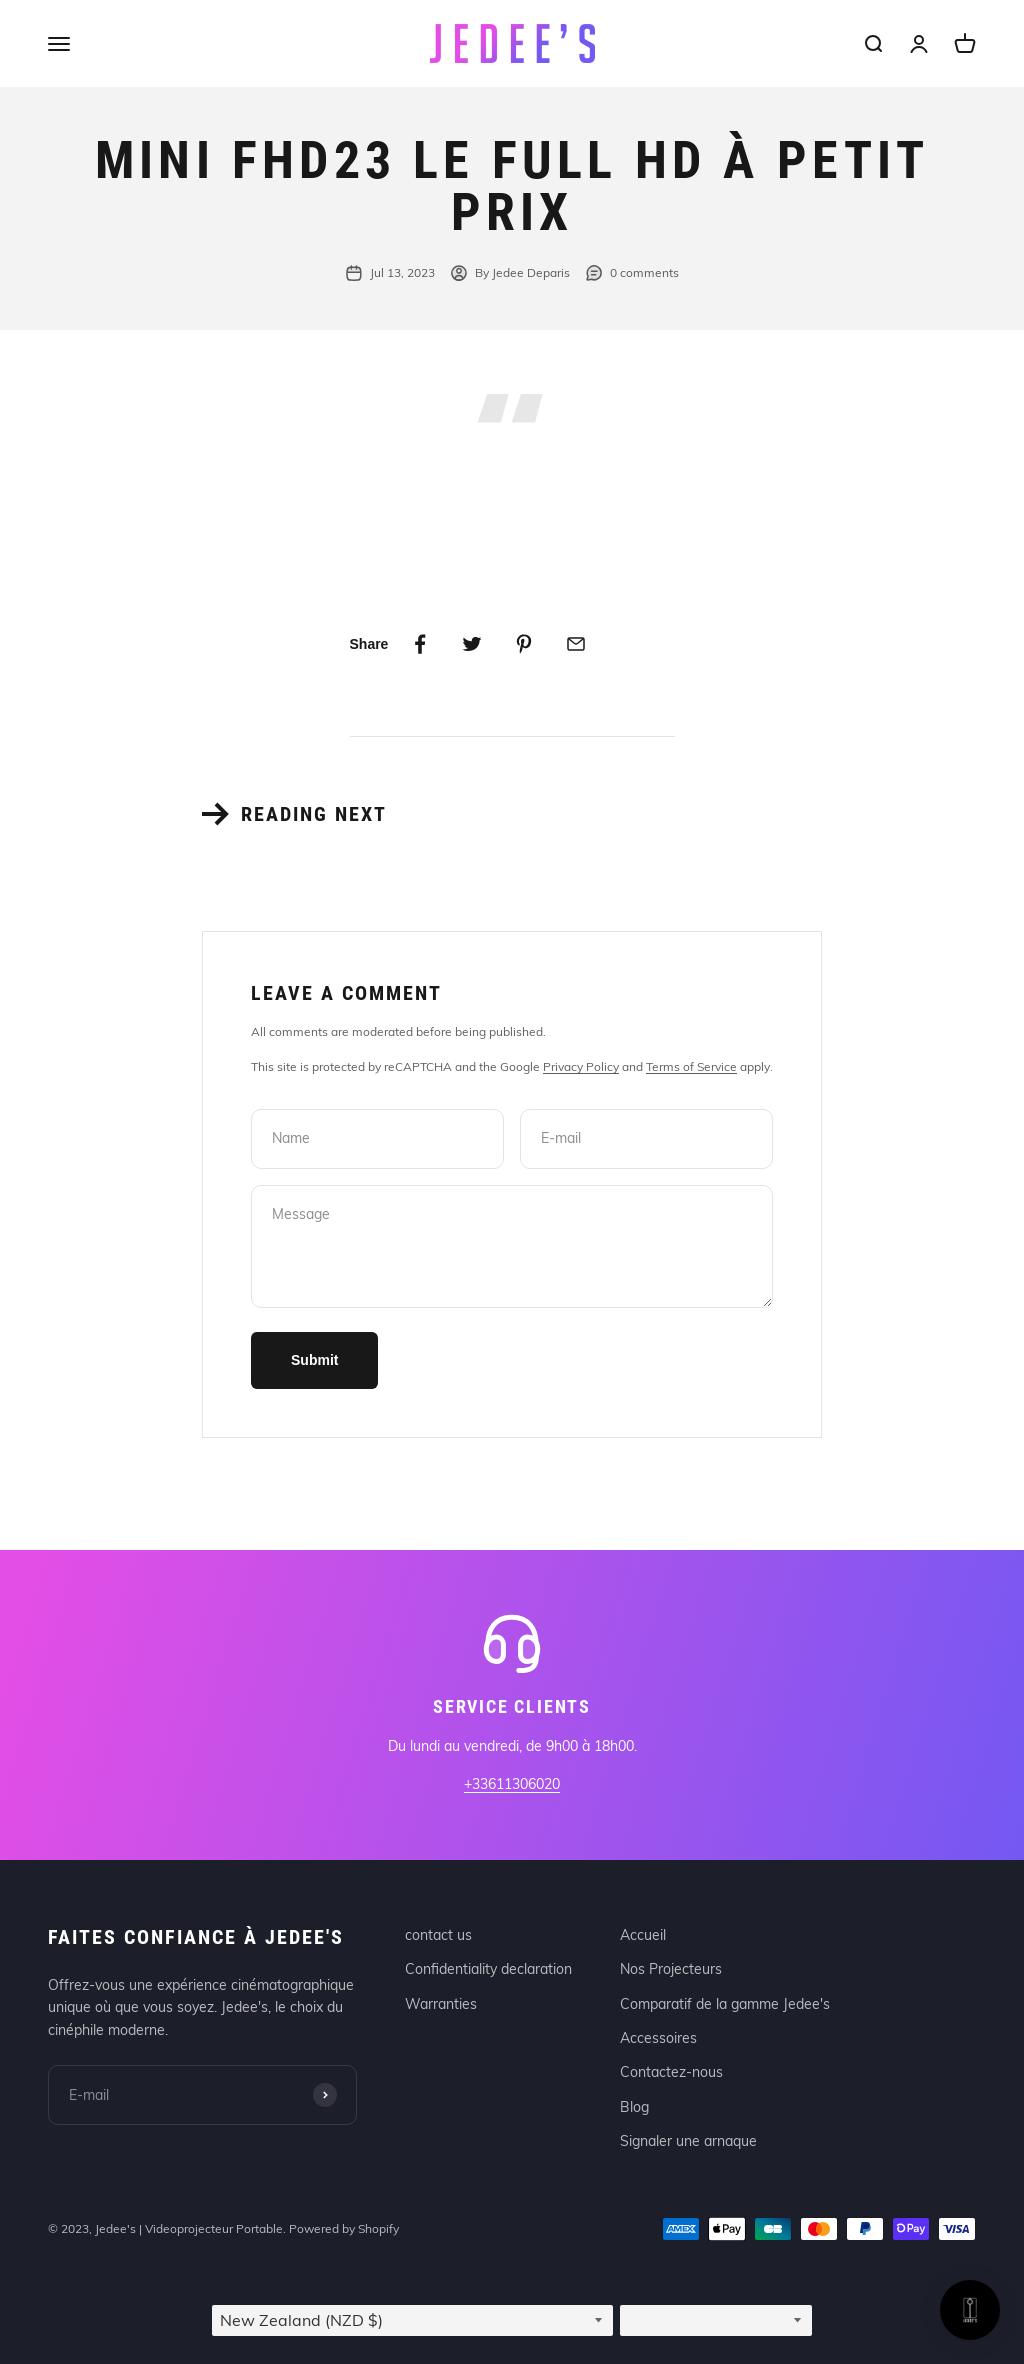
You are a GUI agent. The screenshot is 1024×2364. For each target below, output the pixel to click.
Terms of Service (691, 1066)
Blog (634, 2107)
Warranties (441, 2004)
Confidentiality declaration (488, 1969)
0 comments (632, 273)
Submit (314, 1360)
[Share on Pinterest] (524, 644)
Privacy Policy (581, 1066)
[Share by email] (576, 644)
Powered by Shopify (344, 2228)
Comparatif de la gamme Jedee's (725, 2004)
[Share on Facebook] (420, 644)
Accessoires (658, 2038)
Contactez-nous (671, 2072)
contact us (438, 1935)
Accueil (643, 1935)
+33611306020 (512, 1784)
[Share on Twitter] (472, 644)
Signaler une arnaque (688, 2141)
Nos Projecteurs (671, 1969)
